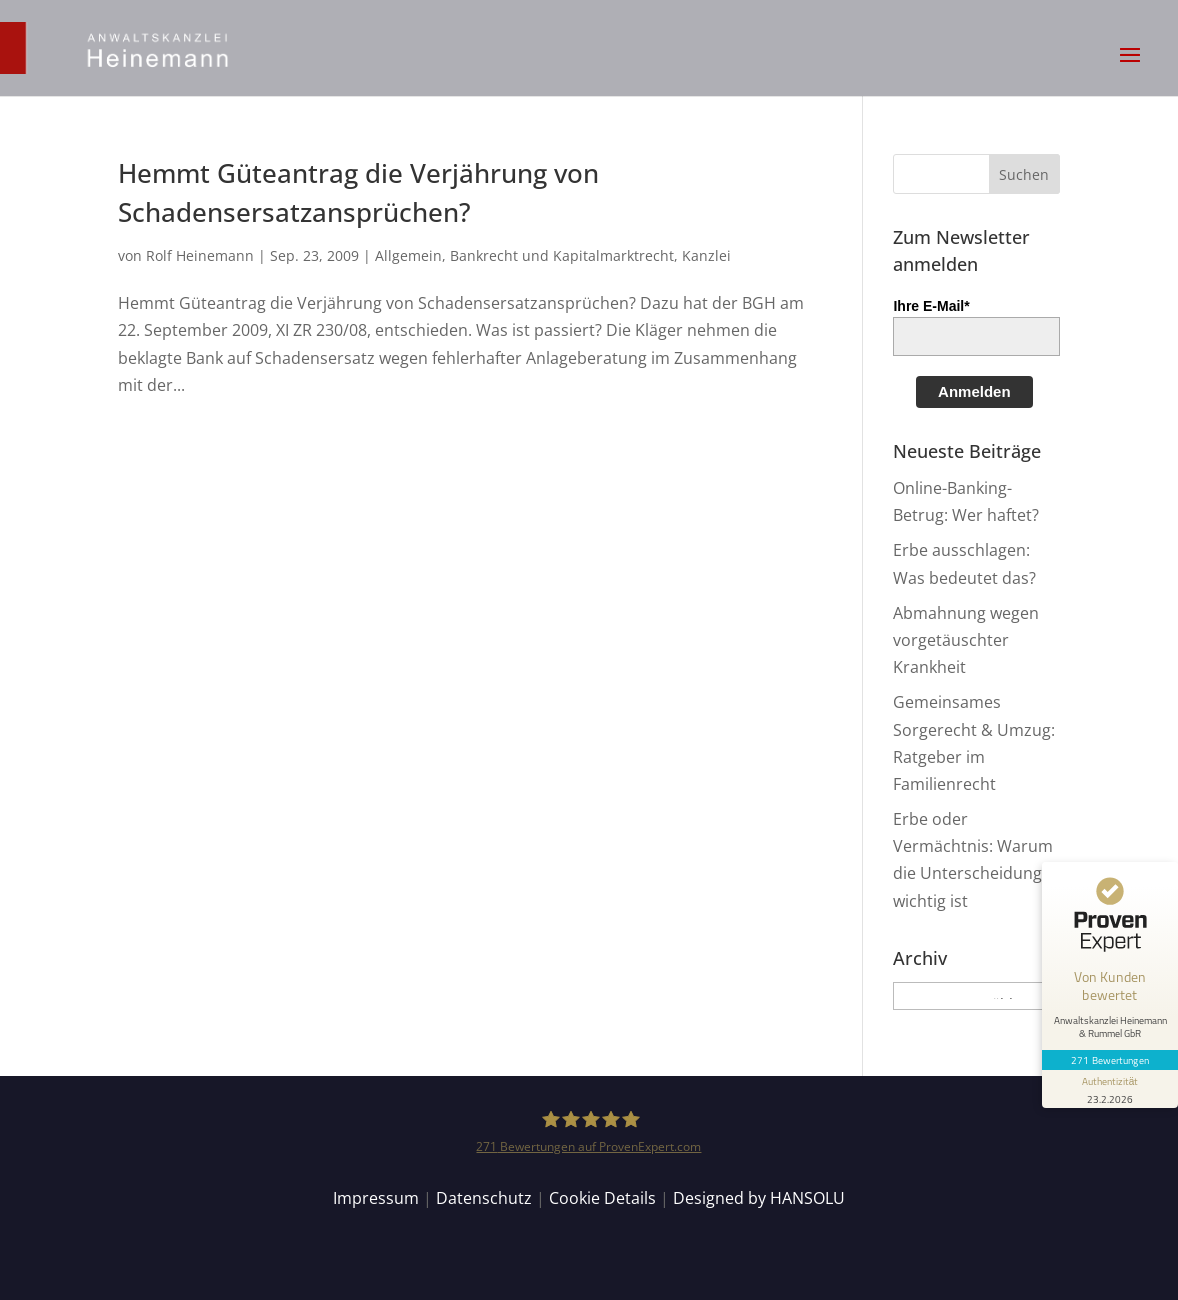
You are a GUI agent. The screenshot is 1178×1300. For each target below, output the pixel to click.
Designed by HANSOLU (759, 1198)
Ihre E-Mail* (931, 306)
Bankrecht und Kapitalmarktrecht (562, 255)
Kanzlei (706, 255)
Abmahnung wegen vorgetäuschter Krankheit (966, 640)
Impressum (376, 1198)
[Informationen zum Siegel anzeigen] (1110, 1089)
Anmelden (974, 391)
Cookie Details (602, 1198)
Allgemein (408, 255)
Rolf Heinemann (200, 255)
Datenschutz (484, 1198)
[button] (1130, 68)
